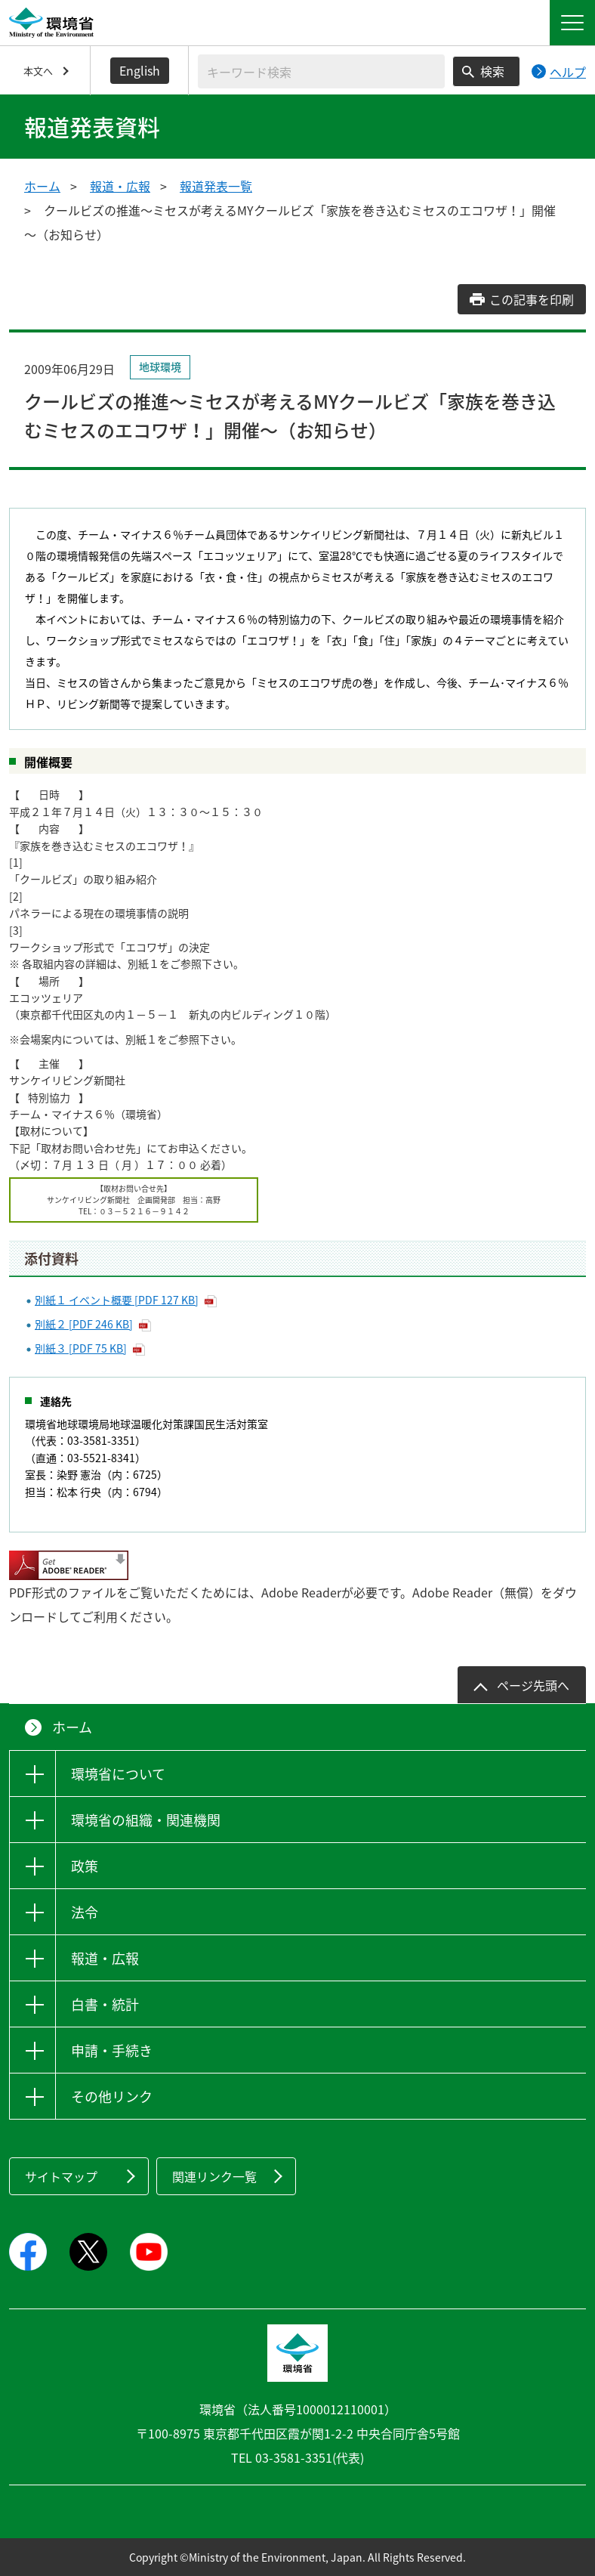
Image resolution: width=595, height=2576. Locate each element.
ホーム (42, 186)
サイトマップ (61, 2176)
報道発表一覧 (216, 186)
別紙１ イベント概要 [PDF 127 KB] (117, 1299)
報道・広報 (120, 186)
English (139, 70)
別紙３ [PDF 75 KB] (81, 1348)
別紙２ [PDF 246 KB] (84, 1323)
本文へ (38, 70)
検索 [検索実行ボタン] (492, 71)
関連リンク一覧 (214, 2176)
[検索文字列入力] (321, 71)
